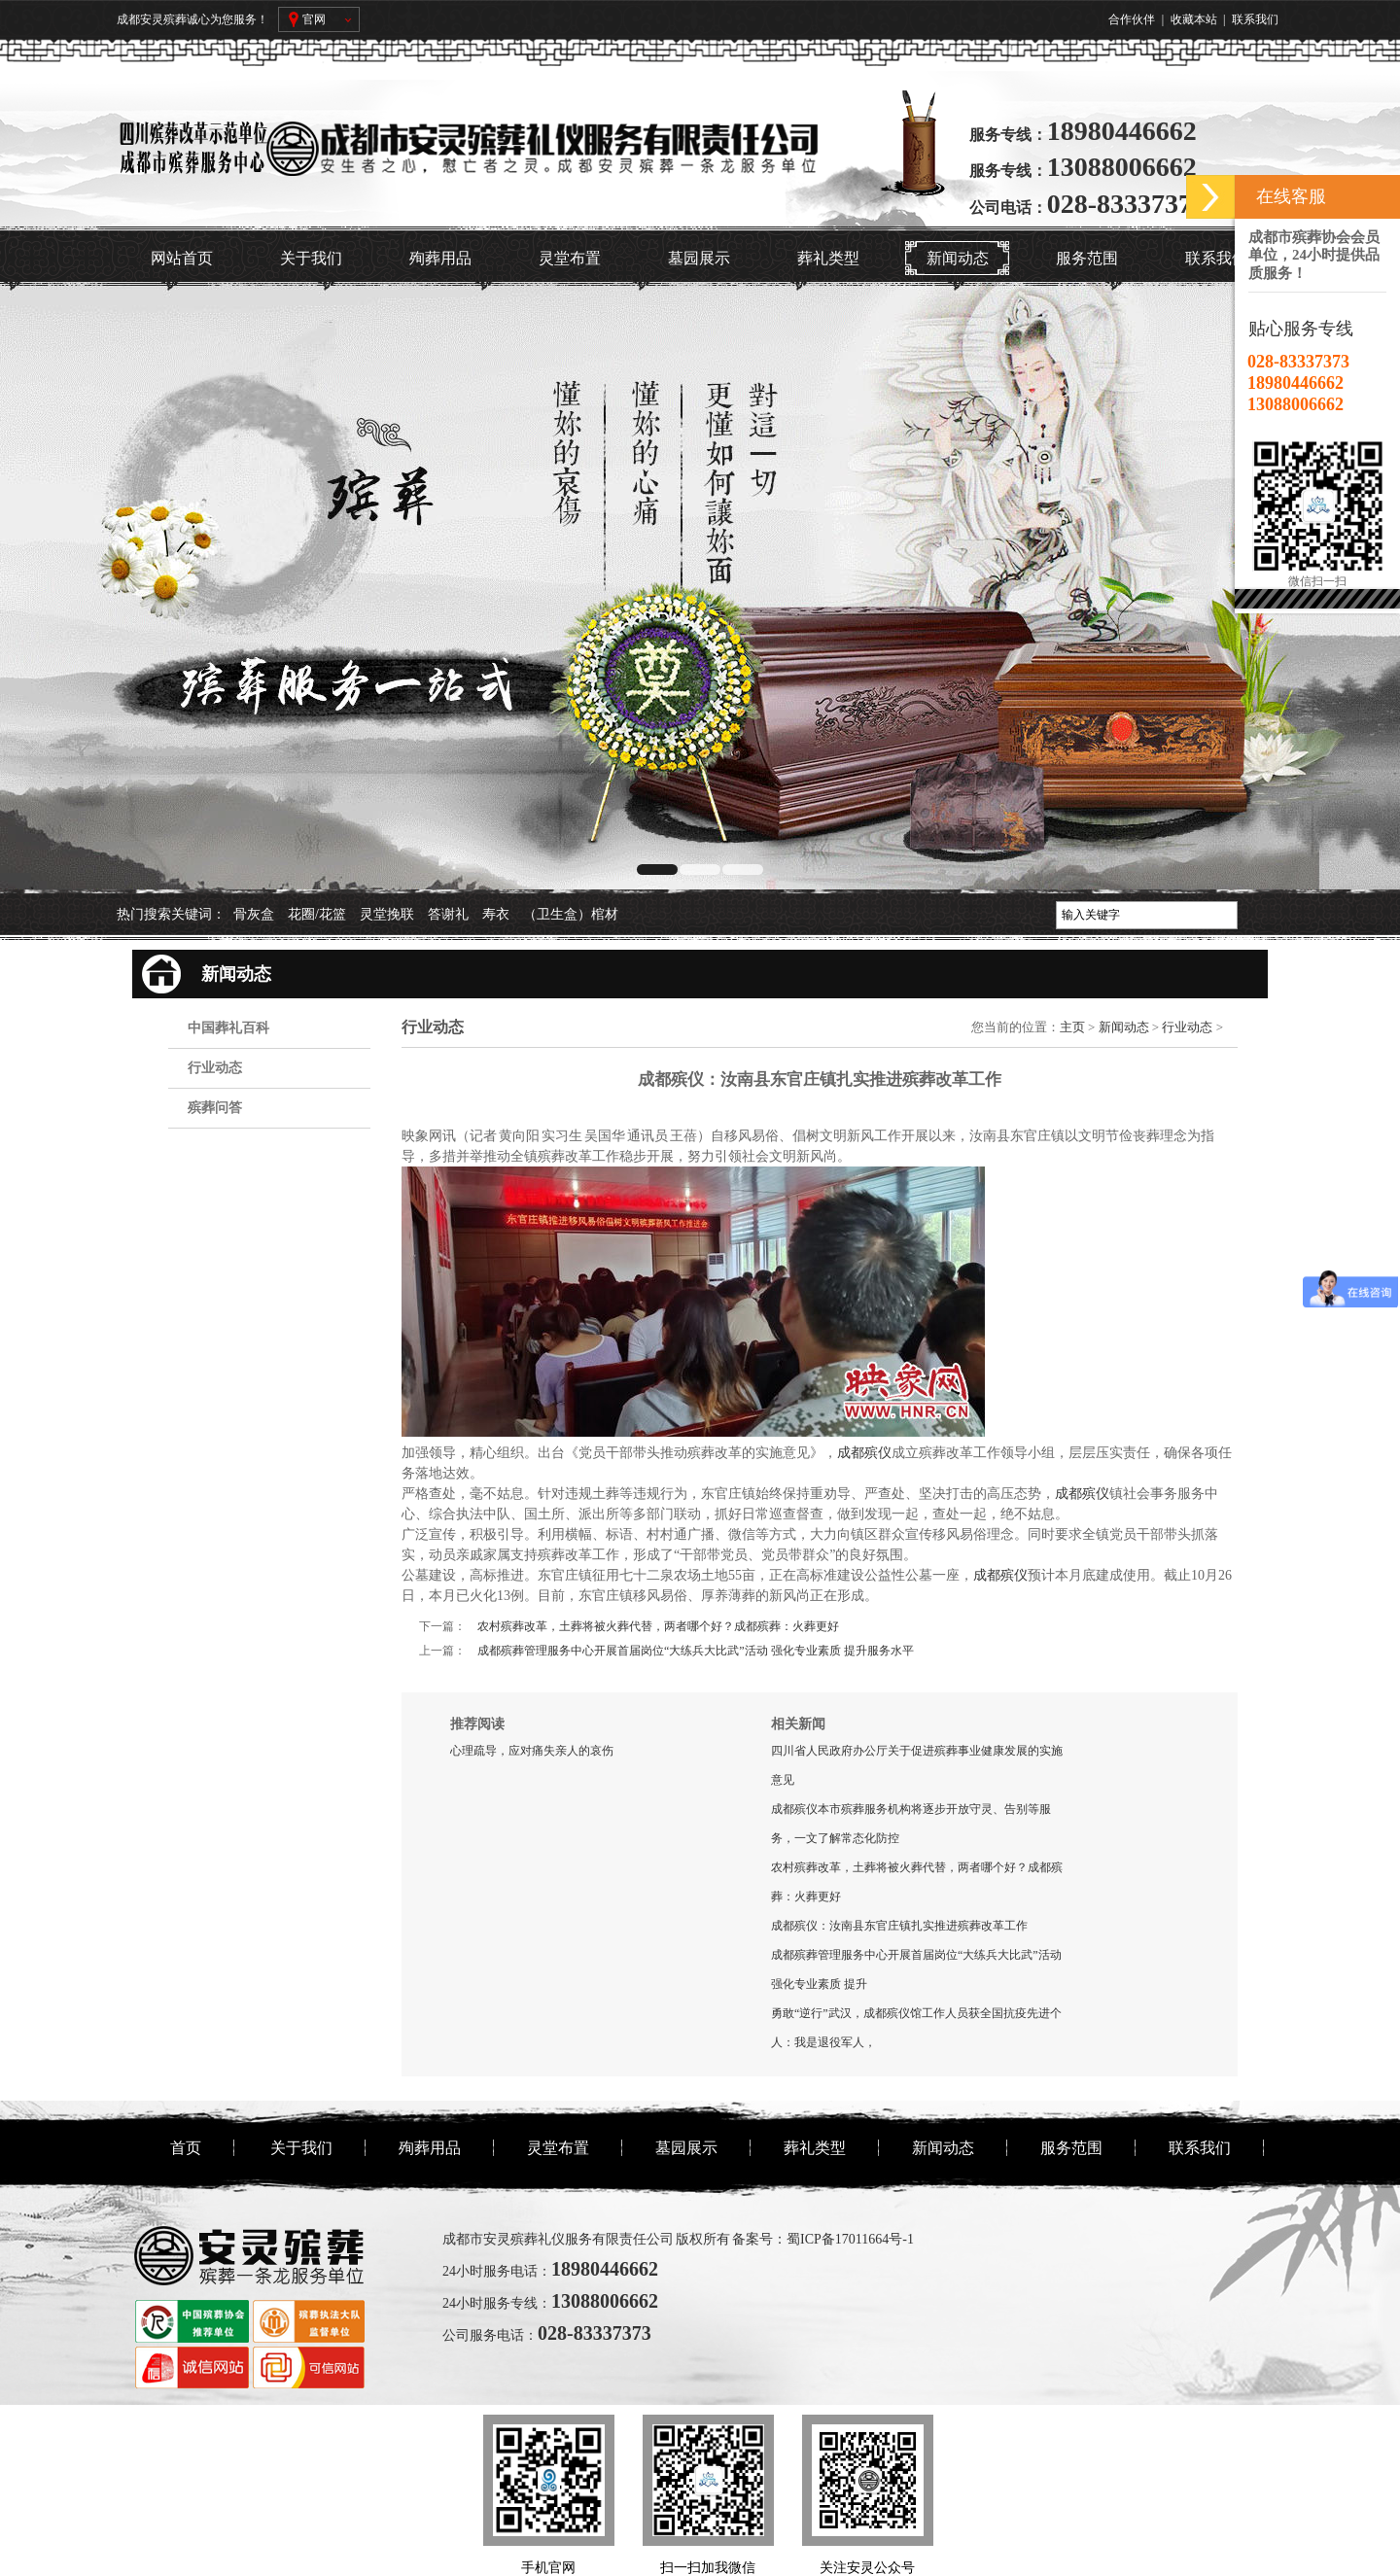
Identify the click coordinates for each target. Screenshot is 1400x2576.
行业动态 (215, 1068)
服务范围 (1087, 258)
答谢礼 (448, 914)
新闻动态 (958, 258)
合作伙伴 (1131, 19)
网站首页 (182, 258)
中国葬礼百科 (228, 1028)
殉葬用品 (440, 258)
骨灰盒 (253, 914)
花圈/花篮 (317, 914)
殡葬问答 (215, 1107)
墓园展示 (699, 258)
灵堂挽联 (387, 914)
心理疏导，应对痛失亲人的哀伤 (531, 1751)
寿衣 (495, 914)
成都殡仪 (864, 1452)
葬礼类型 (828, 258)
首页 (185, 2148)
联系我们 (1255, 19)
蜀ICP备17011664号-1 (850, 2239)
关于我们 (311, 258)
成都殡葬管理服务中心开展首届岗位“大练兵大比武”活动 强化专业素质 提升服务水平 (695, 1650)
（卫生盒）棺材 (570, 914)
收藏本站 (1194, 19)
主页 (1072, 1027)
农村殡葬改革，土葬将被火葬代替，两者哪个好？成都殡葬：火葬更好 (658, 1626)
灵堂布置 (570, 258)
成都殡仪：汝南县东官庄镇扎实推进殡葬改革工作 (899, 1925)
